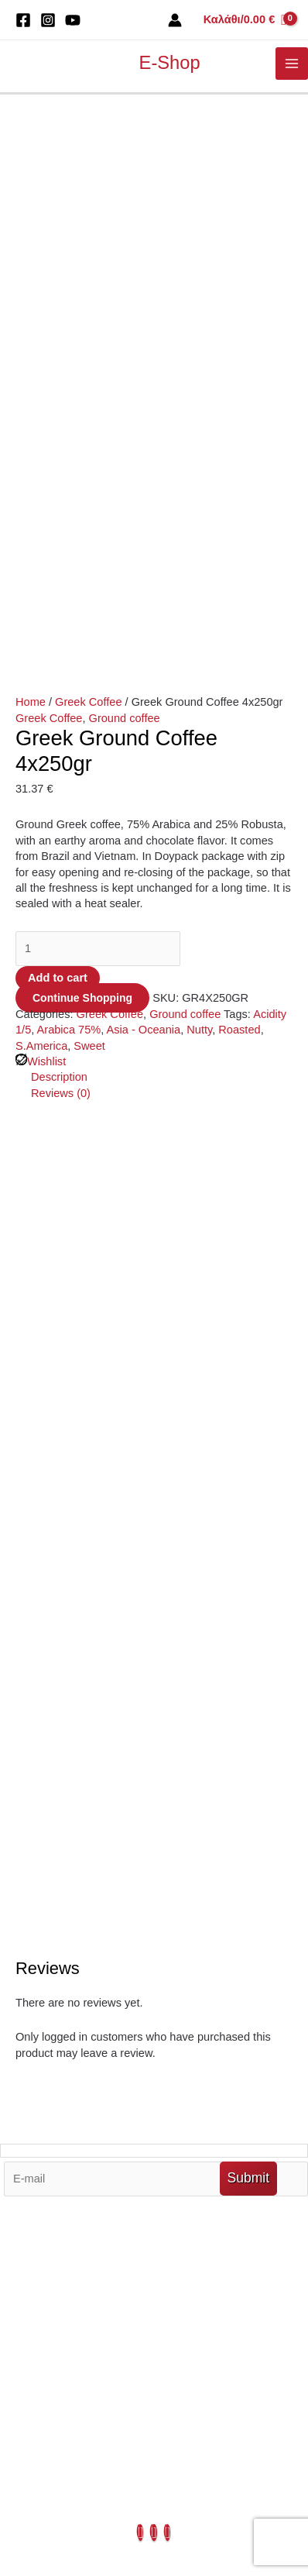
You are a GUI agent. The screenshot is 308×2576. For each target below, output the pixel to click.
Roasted (239, 508)
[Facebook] (23, 20)
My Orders (154, 2076)
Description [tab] (59, 555)
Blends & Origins (154, 2123)
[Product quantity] (97, 427)
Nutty (199, 508)
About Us (154, 2139)
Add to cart (57, 455)
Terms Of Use (153, 2092)
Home (30, 180)
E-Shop (169, 63)
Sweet (89, 524)
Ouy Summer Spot (154, 2107)
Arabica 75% (69, 508)
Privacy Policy (154, 2171)
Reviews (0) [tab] (61, 572)
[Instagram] (48, 20)
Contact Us (154, 2155)
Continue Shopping (82, 476)
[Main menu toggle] (291, 63)
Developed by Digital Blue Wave (88, 2531)
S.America (41, 524)
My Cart (153, 2044)
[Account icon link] (175, 20)
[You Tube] (72, 20)
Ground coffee (124, 197)
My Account (154, 2060)
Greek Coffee (88, 180)
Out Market (154, 2028)
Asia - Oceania (144, 508)
